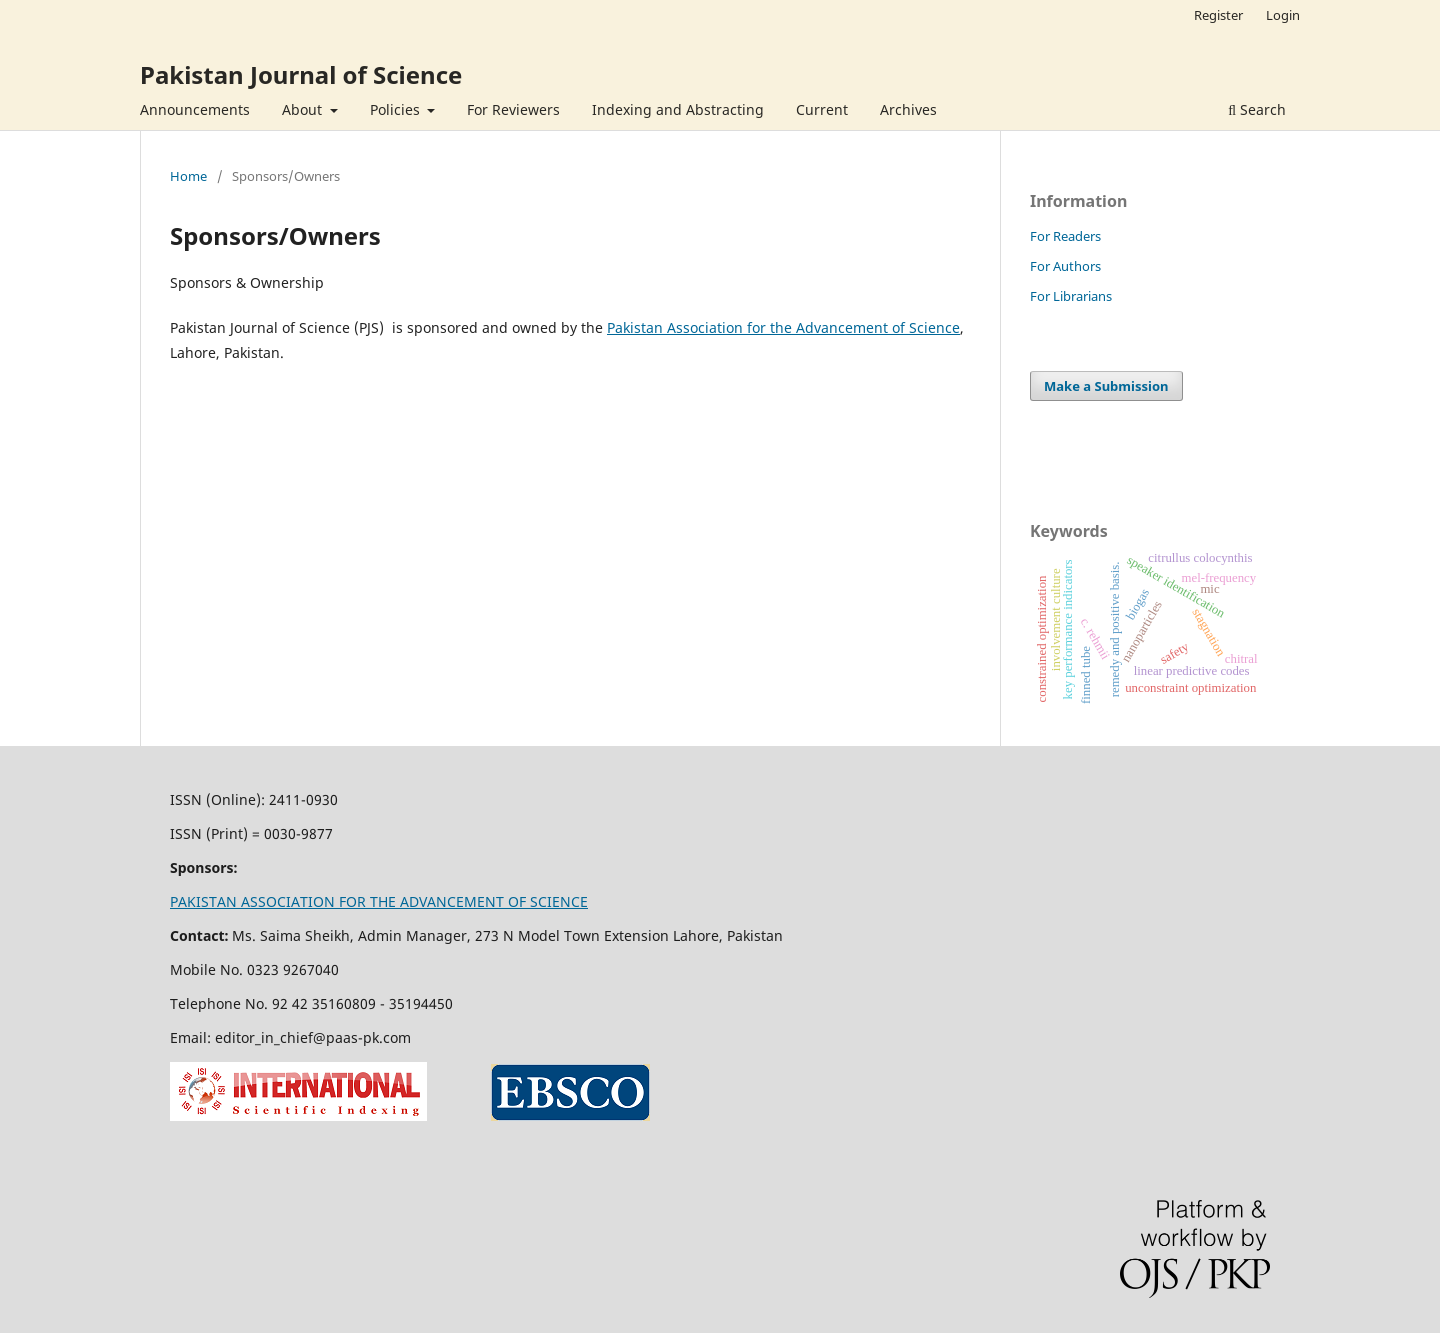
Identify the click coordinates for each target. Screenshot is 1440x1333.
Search (1257, 109)
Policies (397, 109)
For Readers (1065, 236)
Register (1218, 15)
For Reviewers (513, 109)
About (304, 109)
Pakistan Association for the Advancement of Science (783, 327)
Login (1283, 15)
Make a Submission (1106, 386)
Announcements (195, 109)
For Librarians (1071, 296)
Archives (908, 109)
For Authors (1065, 266)
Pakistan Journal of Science (301, 74)
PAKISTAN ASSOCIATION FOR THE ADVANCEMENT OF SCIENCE (379, 901)
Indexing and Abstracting (678, 109)
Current (822, 109)
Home (188, 176)
